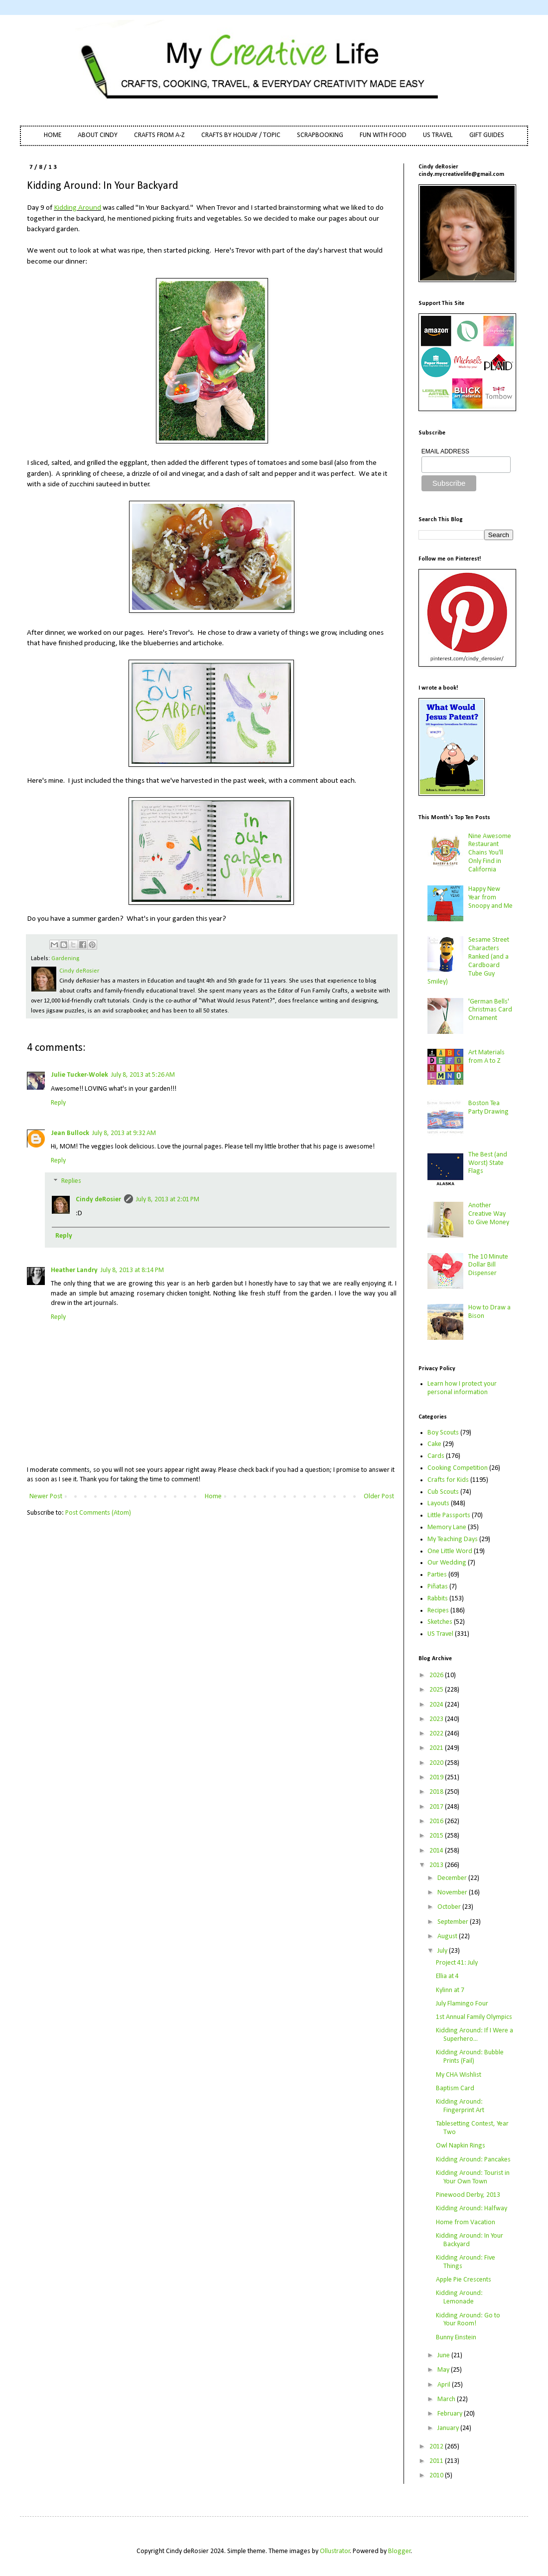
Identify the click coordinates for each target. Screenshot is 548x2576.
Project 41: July (457, 1963)
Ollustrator (335, 2551)
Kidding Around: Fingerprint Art (460, 2106)
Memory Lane (446, 1527)
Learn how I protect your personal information (462, 1388)
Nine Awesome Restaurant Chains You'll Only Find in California (489, 853)
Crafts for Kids (448, 1480)
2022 (437, 1733)
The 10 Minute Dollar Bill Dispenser (488, 1265)
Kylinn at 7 (450, 1990)
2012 (437, 2446)
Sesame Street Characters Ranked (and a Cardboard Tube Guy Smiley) (468, 961)
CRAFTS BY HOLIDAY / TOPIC (240, 135)
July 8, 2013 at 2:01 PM (167, 1199)
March (447, 2399)
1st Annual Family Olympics (474, 2017)
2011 (437, 2461)
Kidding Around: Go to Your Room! (468, 2320)
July (443, 1951)
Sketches (439, 1622)
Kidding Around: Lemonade (459, 2297)
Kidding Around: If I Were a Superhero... (474, 2035)
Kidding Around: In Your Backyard (469, 2240)
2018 (437, 1792)
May (444, 2370)
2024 (437, 1705)
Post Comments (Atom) (98, 1513)
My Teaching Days (452, 1539)
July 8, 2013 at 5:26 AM (143, 1075)
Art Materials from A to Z (486, 1057)
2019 (437, 1777)
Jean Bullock (70, 1133)
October (449, 1907)
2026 (437, 1675)
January (448, 2428)
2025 (437, 1690)
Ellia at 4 (447, 1976)
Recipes (438, 1610)
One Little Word (449, 1551)
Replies (71, 1181)
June (444, 2355)
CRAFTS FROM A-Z (159, 135)
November (453, 1892)
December (452, 1878)
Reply (58, 1103)
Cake (434, 1444)
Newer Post (45, 1496)
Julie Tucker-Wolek (79, 1075)
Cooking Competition (457, 1468)
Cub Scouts (443, 1492)
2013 (437, 1865)
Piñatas (437, 1586)
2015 (437, 1836)
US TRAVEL (438, 135)
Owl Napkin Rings (460, 2145)
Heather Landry (74, 1270)
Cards (435, 1456)
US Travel (440, 1634)
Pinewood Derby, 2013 (468, 2195)
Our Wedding (446, 1563)
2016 (437, 1821)
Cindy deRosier (98, 1199)
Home (213, 1496)
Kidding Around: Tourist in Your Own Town (473, 2177)
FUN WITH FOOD (383, 135)
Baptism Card (455, 2088)
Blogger (399, 2551)
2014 (437, 1851)
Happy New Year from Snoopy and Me (490, 897)
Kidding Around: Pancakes (473, 2159)
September (453, 1922)
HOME (52, 135)
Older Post (379, 1496)
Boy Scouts (443, 1432)
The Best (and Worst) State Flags (487, 1163)
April (444, 2385)
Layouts (438, 1503)
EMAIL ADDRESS (445, 451)
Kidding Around (77, 208)
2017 (437, 1807)
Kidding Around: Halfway (471, 2208)
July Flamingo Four (462, 2003)
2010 (437, 2475)
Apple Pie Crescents (463, 2280)
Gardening (65, 959)
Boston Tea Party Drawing (488, 1108)
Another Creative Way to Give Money (488, 1214)
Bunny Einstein (456, 2337)
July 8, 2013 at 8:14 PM (132, 1270)
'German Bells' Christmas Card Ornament (490, 1010)
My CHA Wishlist (458, 2075)
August (448, 1936)
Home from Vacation (465, 2222)
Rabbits (437, 1598)
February (450, 2414)
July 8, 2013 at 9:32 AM (124, 1133)
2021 (437, 1748)
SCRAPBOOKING (320, 135)
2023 (437, 1719)
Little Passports (448, 1515)
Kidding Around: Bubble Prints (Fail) (470, 2057)
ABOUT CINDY (98, 135)
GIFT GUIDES (486, 135)
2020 (437, 1763)
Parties (437, 1574)
